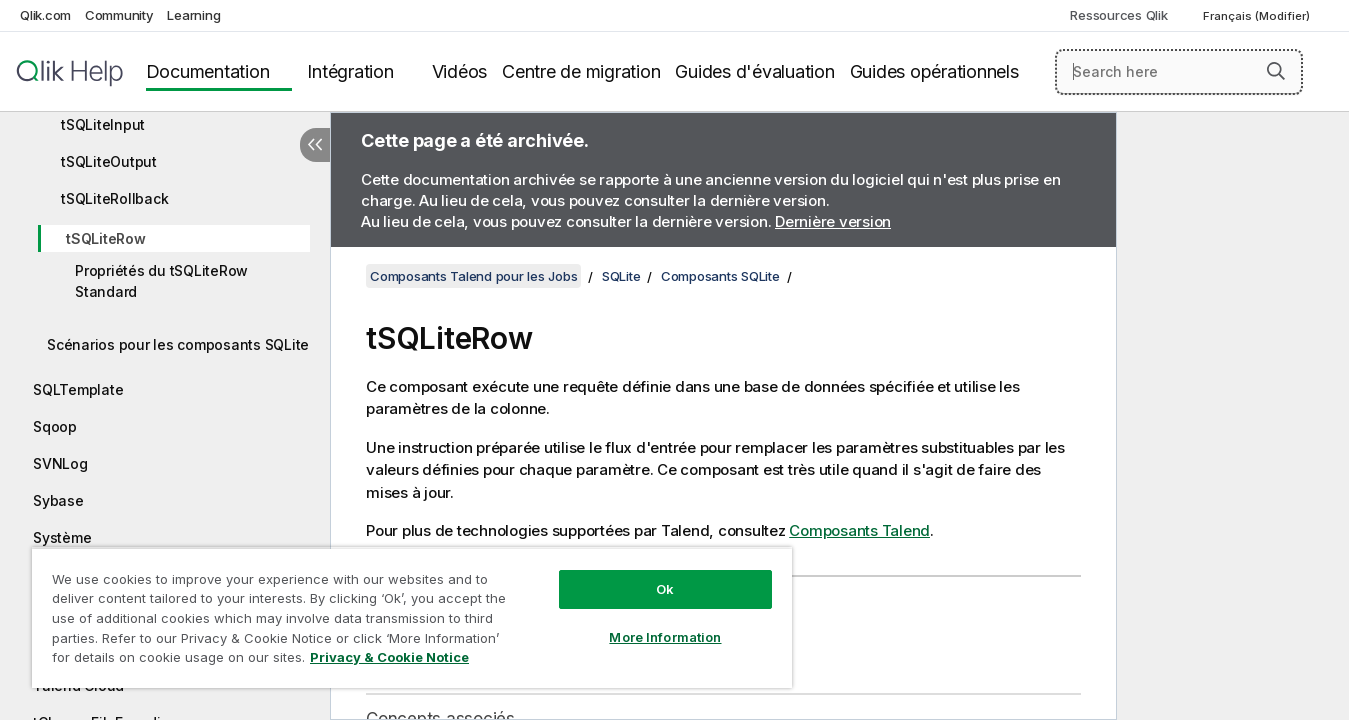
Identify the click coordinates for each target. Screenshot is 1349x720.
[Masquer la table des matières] (315, 145)
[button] (1276, 71)
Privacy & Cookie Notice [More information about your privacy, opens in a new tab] (389, 657)
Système (62, 537)
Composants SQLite (720, 276)
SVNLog (60, 463)
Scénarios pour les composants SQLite (178, 344)
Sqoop (55, 426)
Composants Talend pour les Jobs (473, 276)
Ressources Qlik (1118, 15)
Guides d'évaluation (754, 71)
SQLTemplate (78, 389)
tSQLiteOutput (109, 161)
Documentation (208, 71)
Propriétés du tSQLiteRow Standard (161, 281)
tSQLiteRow (106, 238)
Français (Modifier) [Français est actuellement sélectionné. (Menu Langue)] (1258, 16)
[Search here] (1179, 72)
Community (119, 15)
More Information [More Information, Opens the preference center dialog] (665, 637)
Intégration (350, 71)
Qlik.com (45, 15)
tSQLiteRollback (114, 198)
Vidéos (460, 71)
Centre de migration (581, 71)
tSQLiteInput (103, 124)
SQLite (621, 276)
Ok (665, 589)
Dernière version (833, 221)
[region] (412, 617)
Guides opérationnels (934, 71)
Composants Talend (859, 530)
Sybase (58, 500)
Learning (193, 15)
